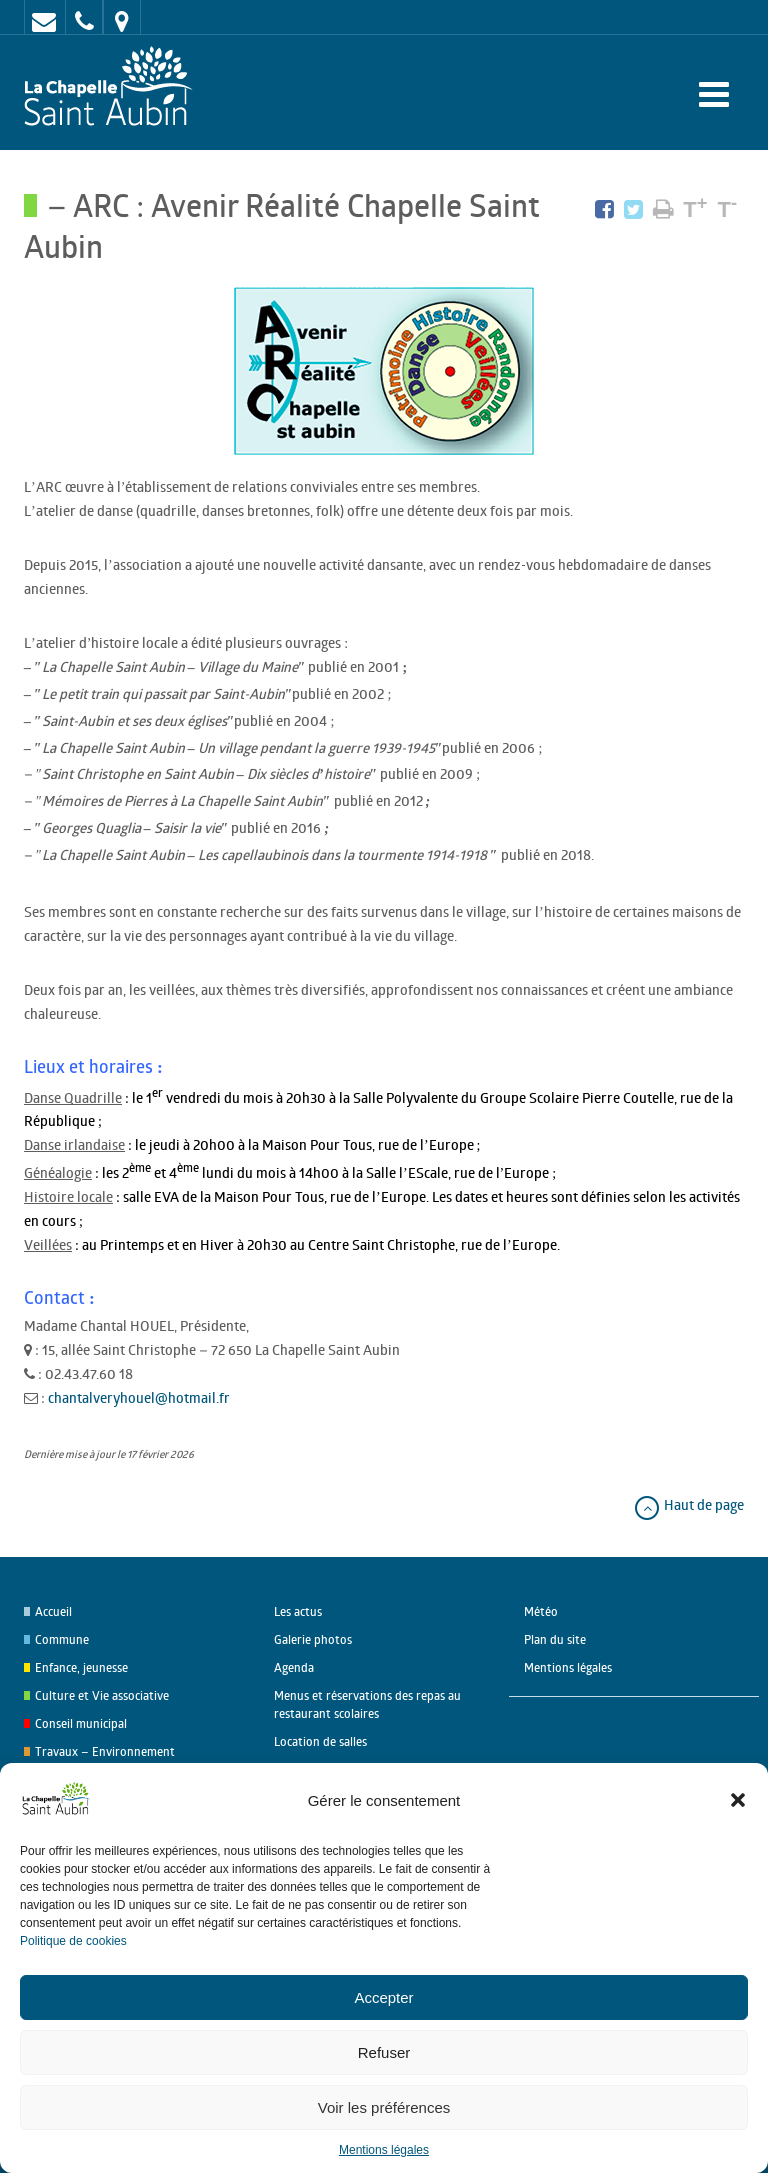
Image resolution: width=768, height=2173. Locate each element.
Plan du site (555, 1639)
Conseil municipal (81, 1723)
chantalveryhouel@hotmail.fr (139, 1397)
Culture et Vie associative (102, 1695)
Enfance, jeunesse (81, 1667)
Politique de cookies (73, 1941)
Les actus (298, 1611)
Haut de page (688, 1504)
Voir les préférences (384, 2107)
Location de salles (320, 1741)
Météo (541, 1611)
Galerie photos (313, 1639)
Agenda (294, 1667)
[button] (738, 1800)
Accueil (53, 1611)
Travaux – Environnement (105, 1751)
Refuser (384, 2052)
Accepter (383, 1997)
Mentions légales (384, 2150)
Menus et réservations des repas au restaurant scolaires (367, 1704)
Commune (62, 1639)
